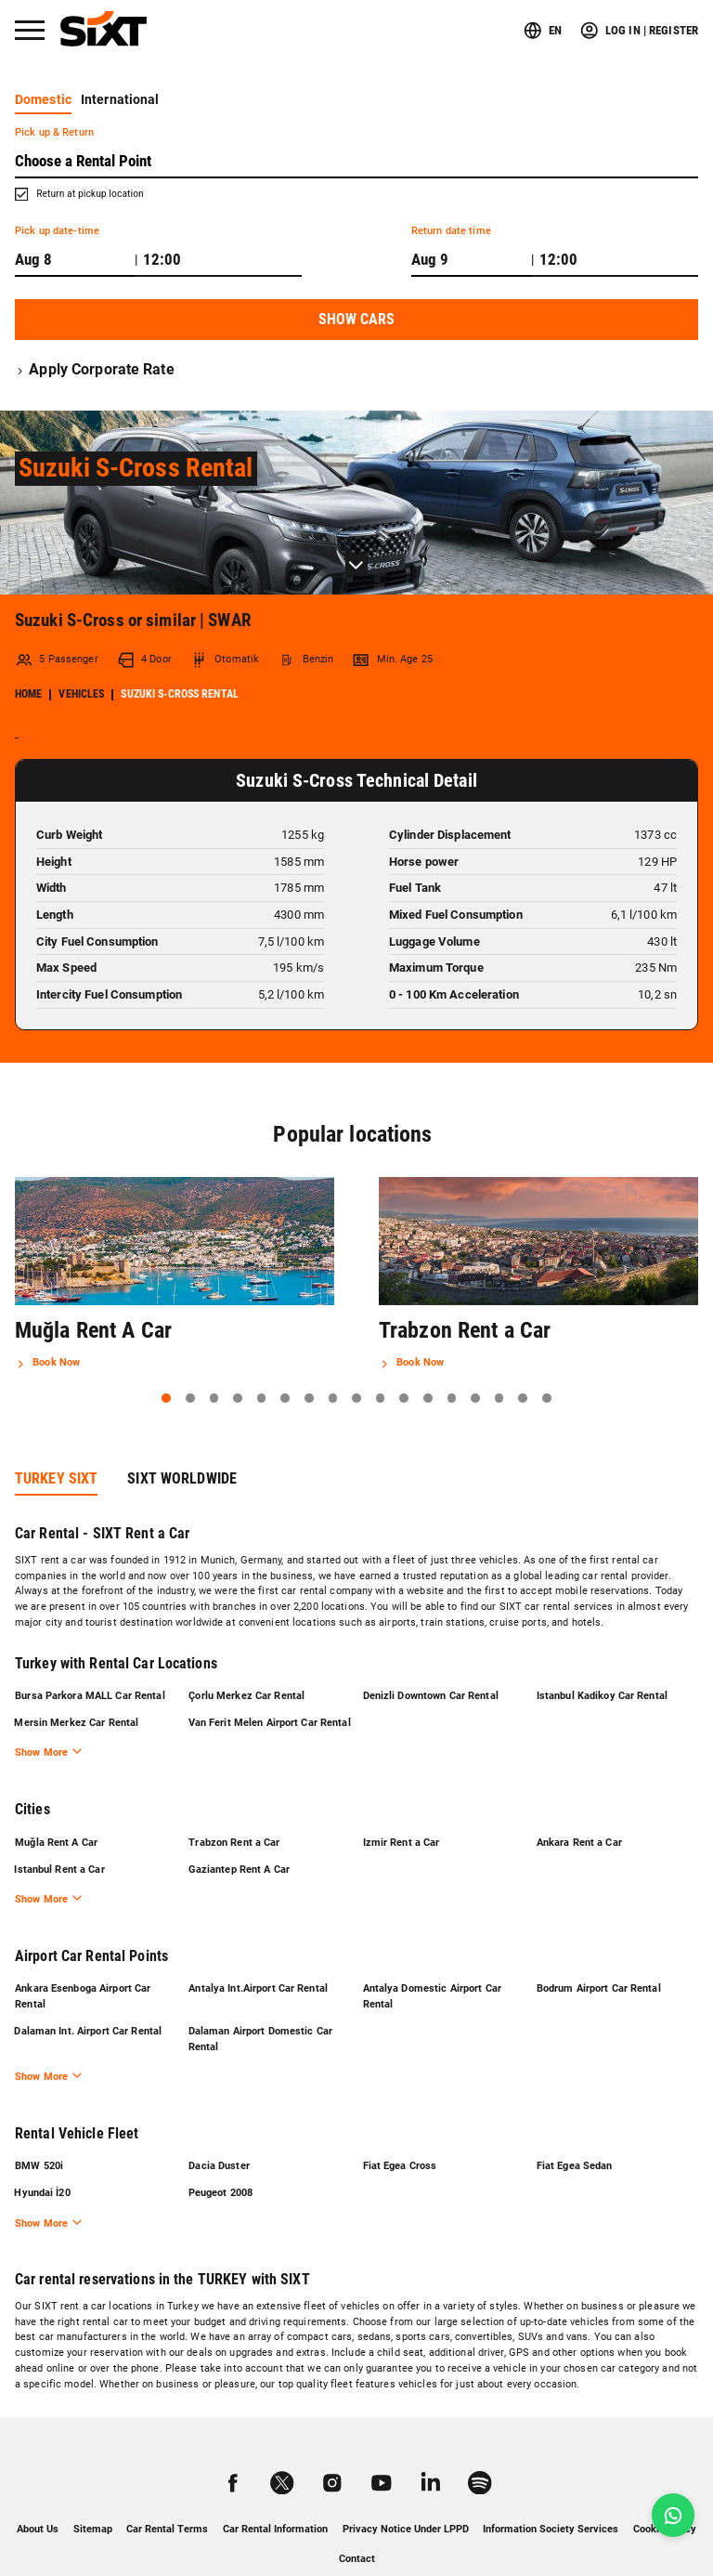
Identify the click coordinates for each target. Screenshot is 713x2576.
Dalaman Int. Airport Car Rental (88, 1993)
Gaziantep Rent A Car (239, 1830)
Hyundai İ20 (43, 2157)
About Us (37, 2493)
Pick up (54, 132)
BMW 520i (39, 2129)
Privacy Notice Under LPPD (406, 2493)
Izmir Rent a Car (400, 1804)
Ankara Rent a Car (579, 1804)
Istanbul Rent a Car (60, 1830)
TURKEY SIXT (56, 1423)
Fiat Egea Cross (399, 2129)
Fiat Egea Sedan (575, 2129)
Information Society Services (550, 2493)
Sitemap (92, 2493)
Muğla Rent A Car (56, 1804)
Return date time (451, 231)
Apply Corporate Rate (95, 369)
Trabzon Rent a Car (233, 1804)
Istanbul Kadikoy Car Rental (602, 1640)
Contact (357, 2523)
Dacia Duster (218, 2129)
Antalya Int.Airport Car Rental (258, 1950)
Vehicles (81, 639)
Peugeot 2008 (220, 2157)
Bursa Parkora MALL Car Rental (89, 1640)
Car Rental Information (275, 2493)
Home (28, 639)
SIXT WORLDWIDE (182, 1423)
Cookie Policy (664, 2493)
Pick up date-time (57, 231)
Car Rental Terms (167, 2493)
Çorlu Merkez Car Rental (246, 1640)
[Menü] (30, 30)
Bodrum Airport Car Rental (599, 1950)
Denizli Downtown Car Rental (430, 1640)
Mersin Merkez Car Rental (77, 1668)
